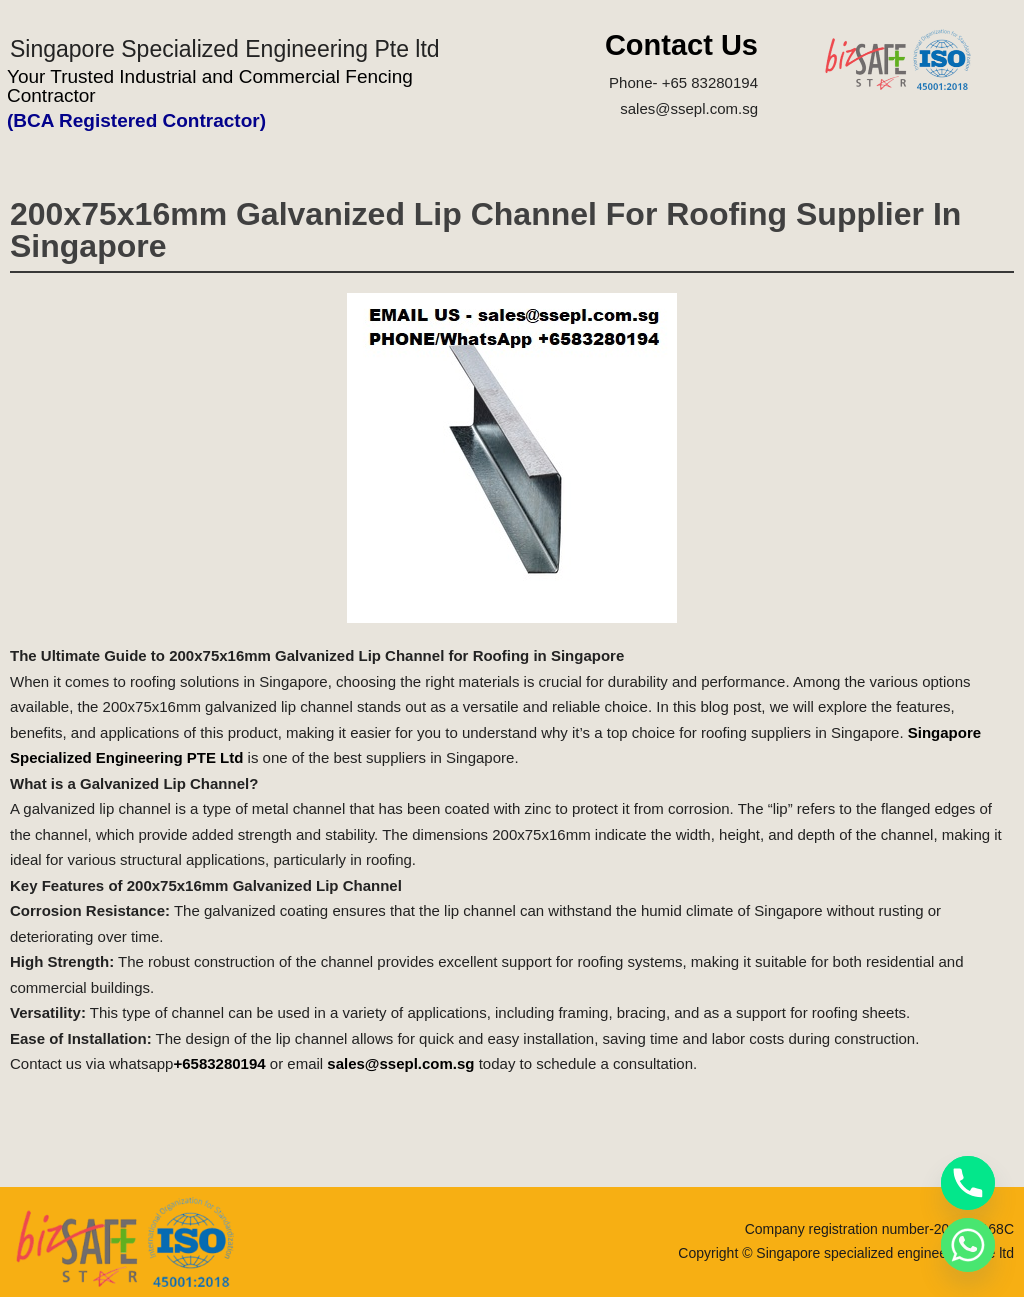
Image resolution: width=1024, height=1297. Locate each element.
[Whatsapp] (968, 1245)
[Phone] (968, 1183)
